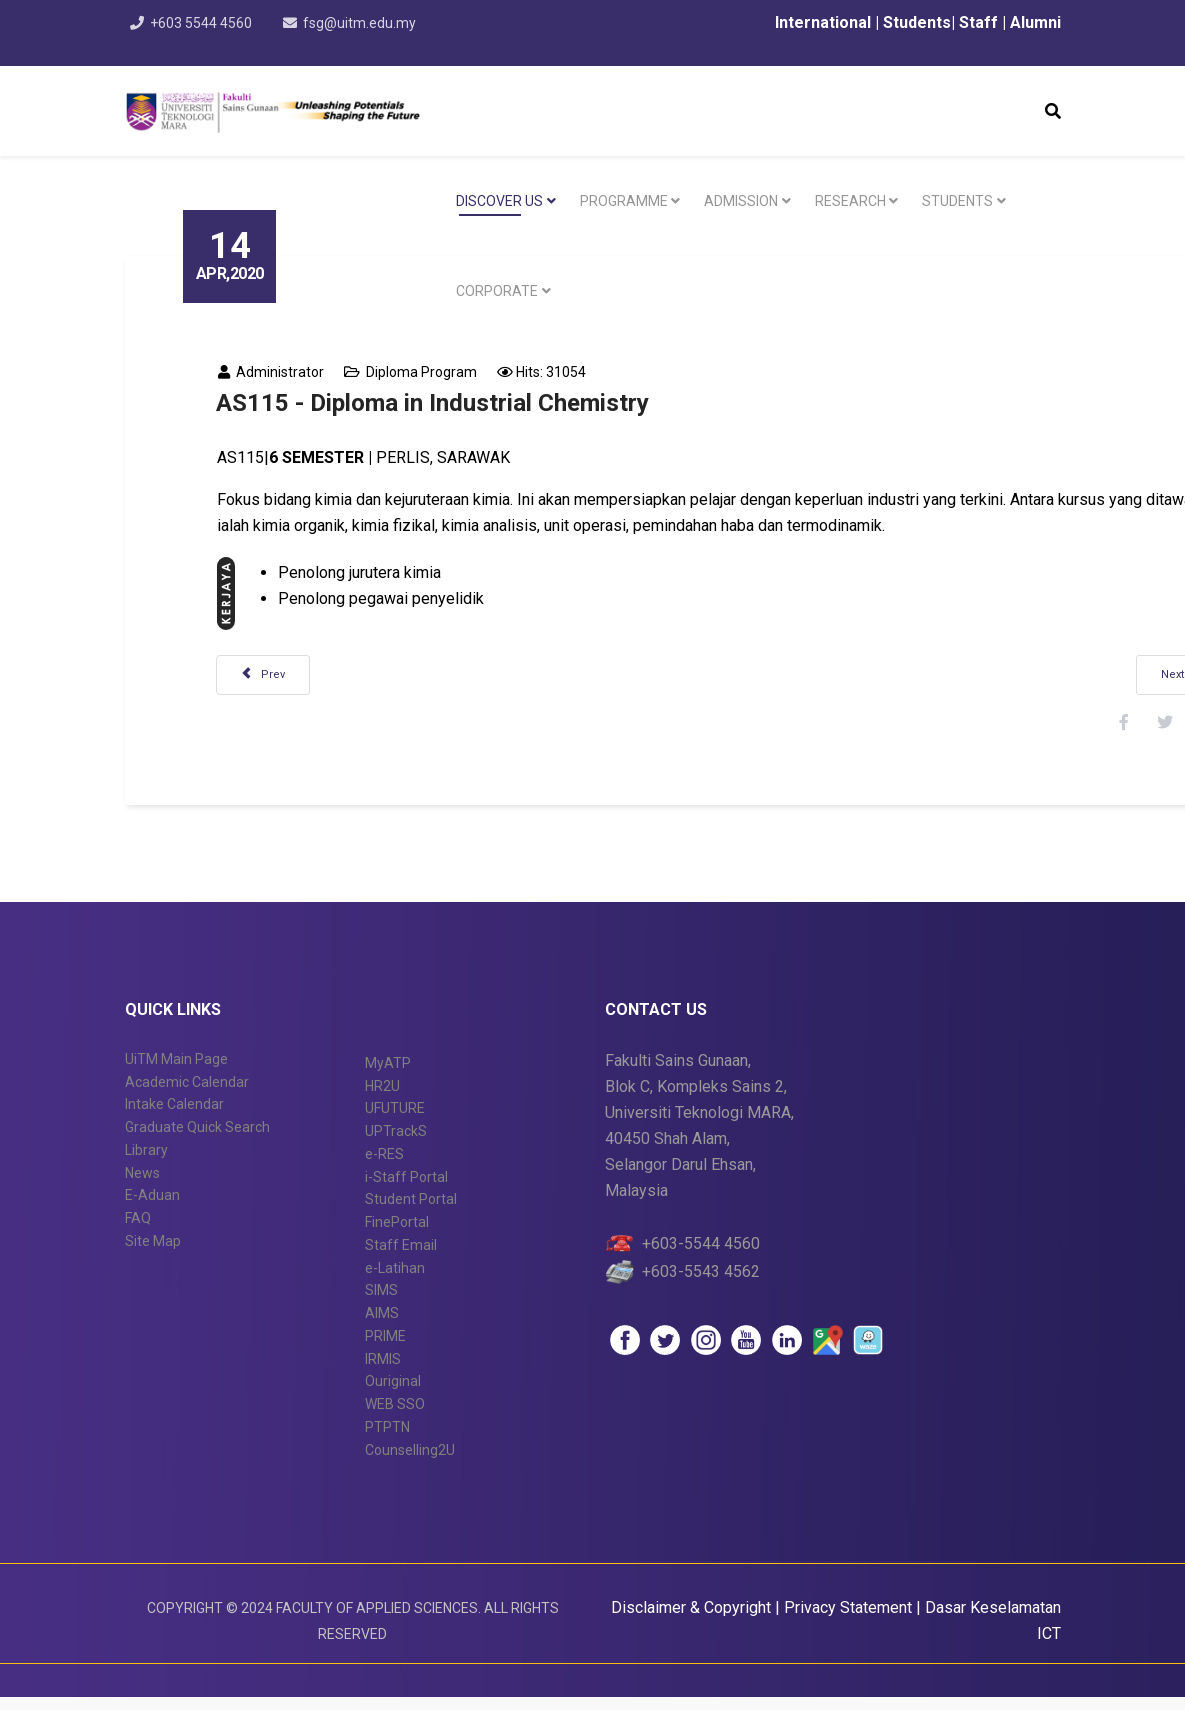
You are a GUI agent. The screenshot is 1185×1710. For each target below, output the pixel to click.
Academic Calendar (187, 1094)
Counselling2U (410, 1462)
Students (915, 22)
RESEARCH (850, 201)
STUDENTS (957, 201)
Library (146, 1162)
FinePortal (397, 1234)
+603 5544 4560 (204, 23)
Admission (741, 201)
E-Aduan (152, 1208)
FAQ (138, 1230)
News (142, 1185)
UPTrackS (396, 1143)
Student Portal (411, 1212)
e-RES (384, 1166)
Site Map (153, 1253)
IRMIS (383, 1371)
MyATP (388, 1075)
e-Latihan (395, 1280)
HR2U (382, 1098)
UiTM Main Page (176, 1071)
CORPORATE (497, 291)
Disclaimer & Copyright (691, 1620)
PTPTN (387, 1439)
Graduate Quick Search (197, 1139)
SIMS (381, 1303)
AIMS (382, 1325)
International (825, 22)
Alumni (1035, 22)
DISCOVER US (499, 201)
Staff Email (401, 1257)
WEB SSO (395, 1416)
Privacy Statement (850, 1620)
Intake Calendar (174, 1117)
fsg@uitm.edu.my (364, 23)
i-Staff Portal (406, 1189)
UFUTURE (395, 1121)
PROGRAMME (624, 201)
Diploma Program (433, 372)
